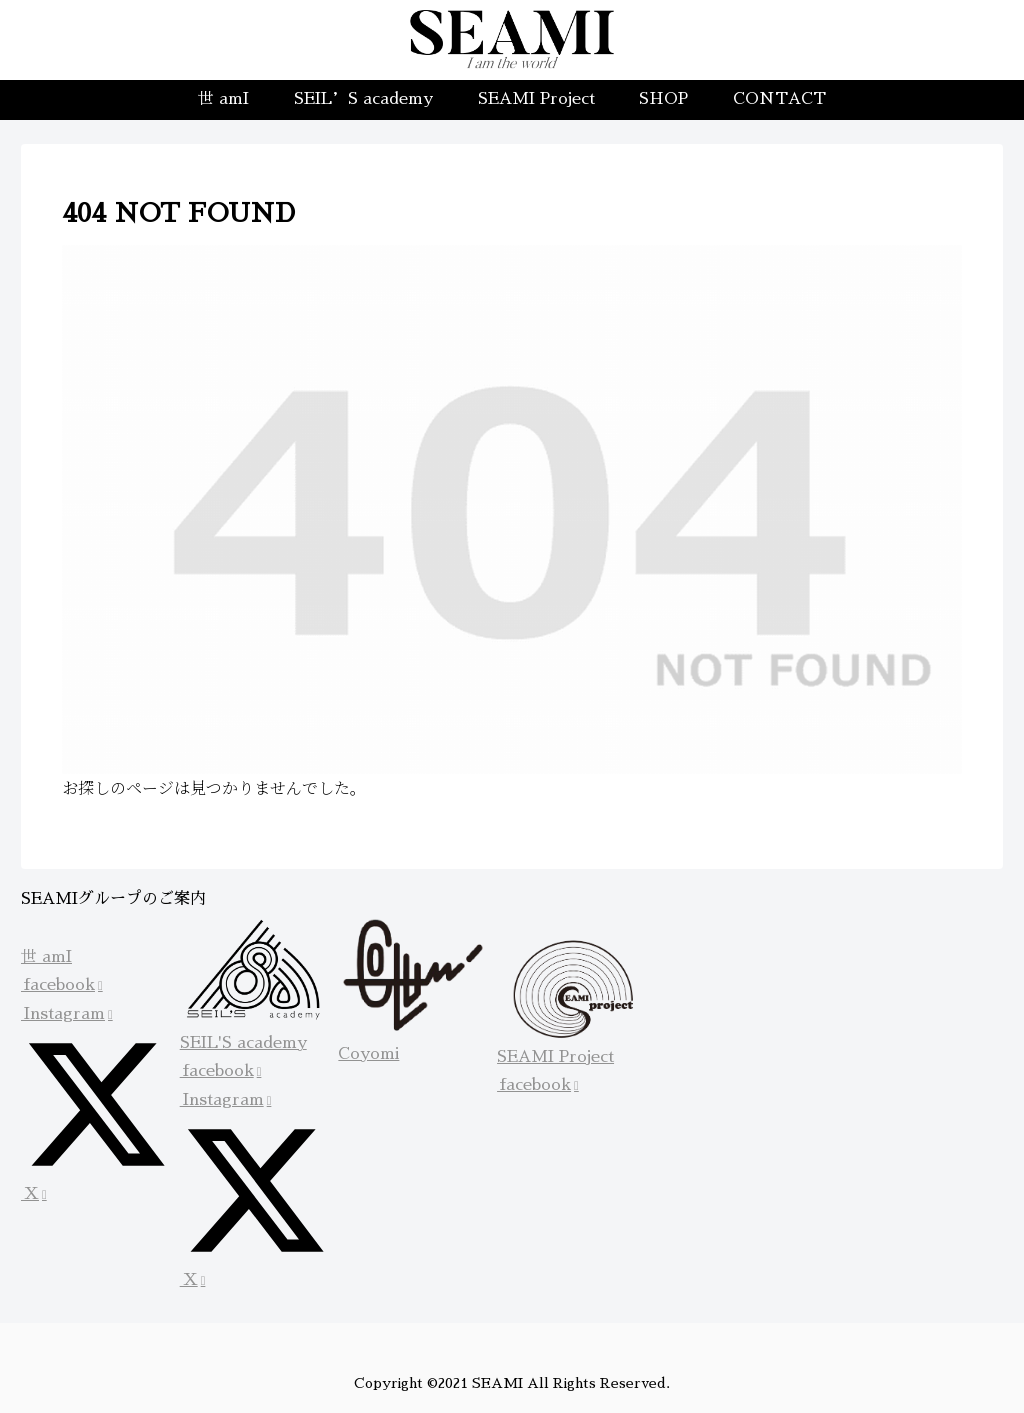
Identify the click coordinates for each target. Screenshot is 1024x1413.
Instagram (67, 1014)
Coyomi (368, 1054)
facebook (62, 985)
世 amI (46, 957)
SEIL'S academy (243, 1043)
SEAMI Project (555, 1057)
